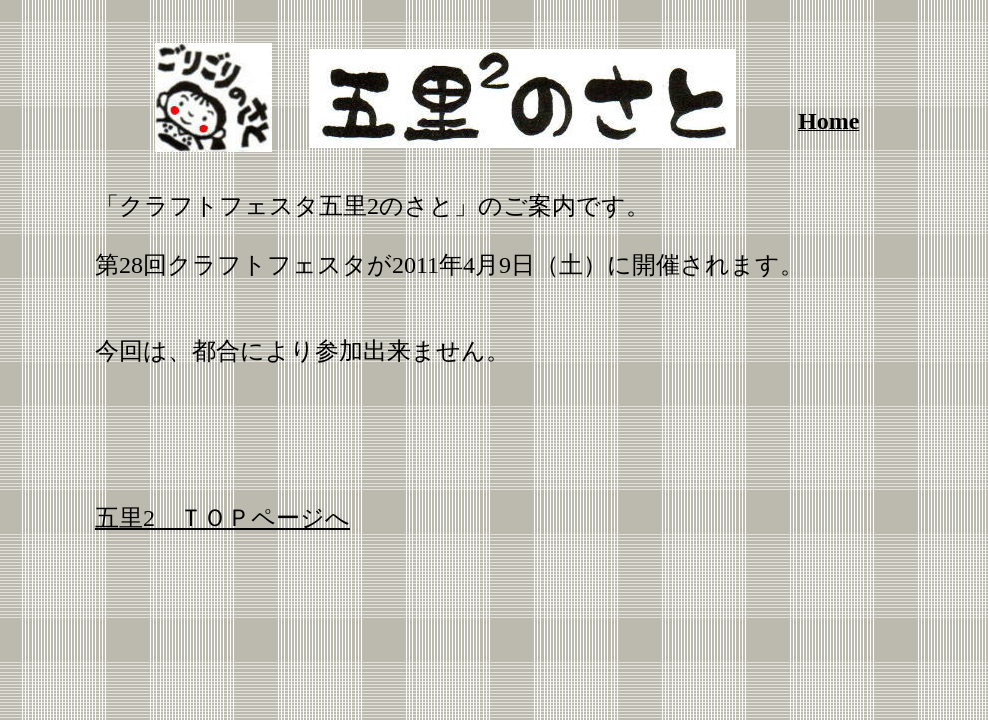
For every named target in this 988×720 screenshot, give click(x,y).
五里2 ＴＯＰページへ (222, 518)
